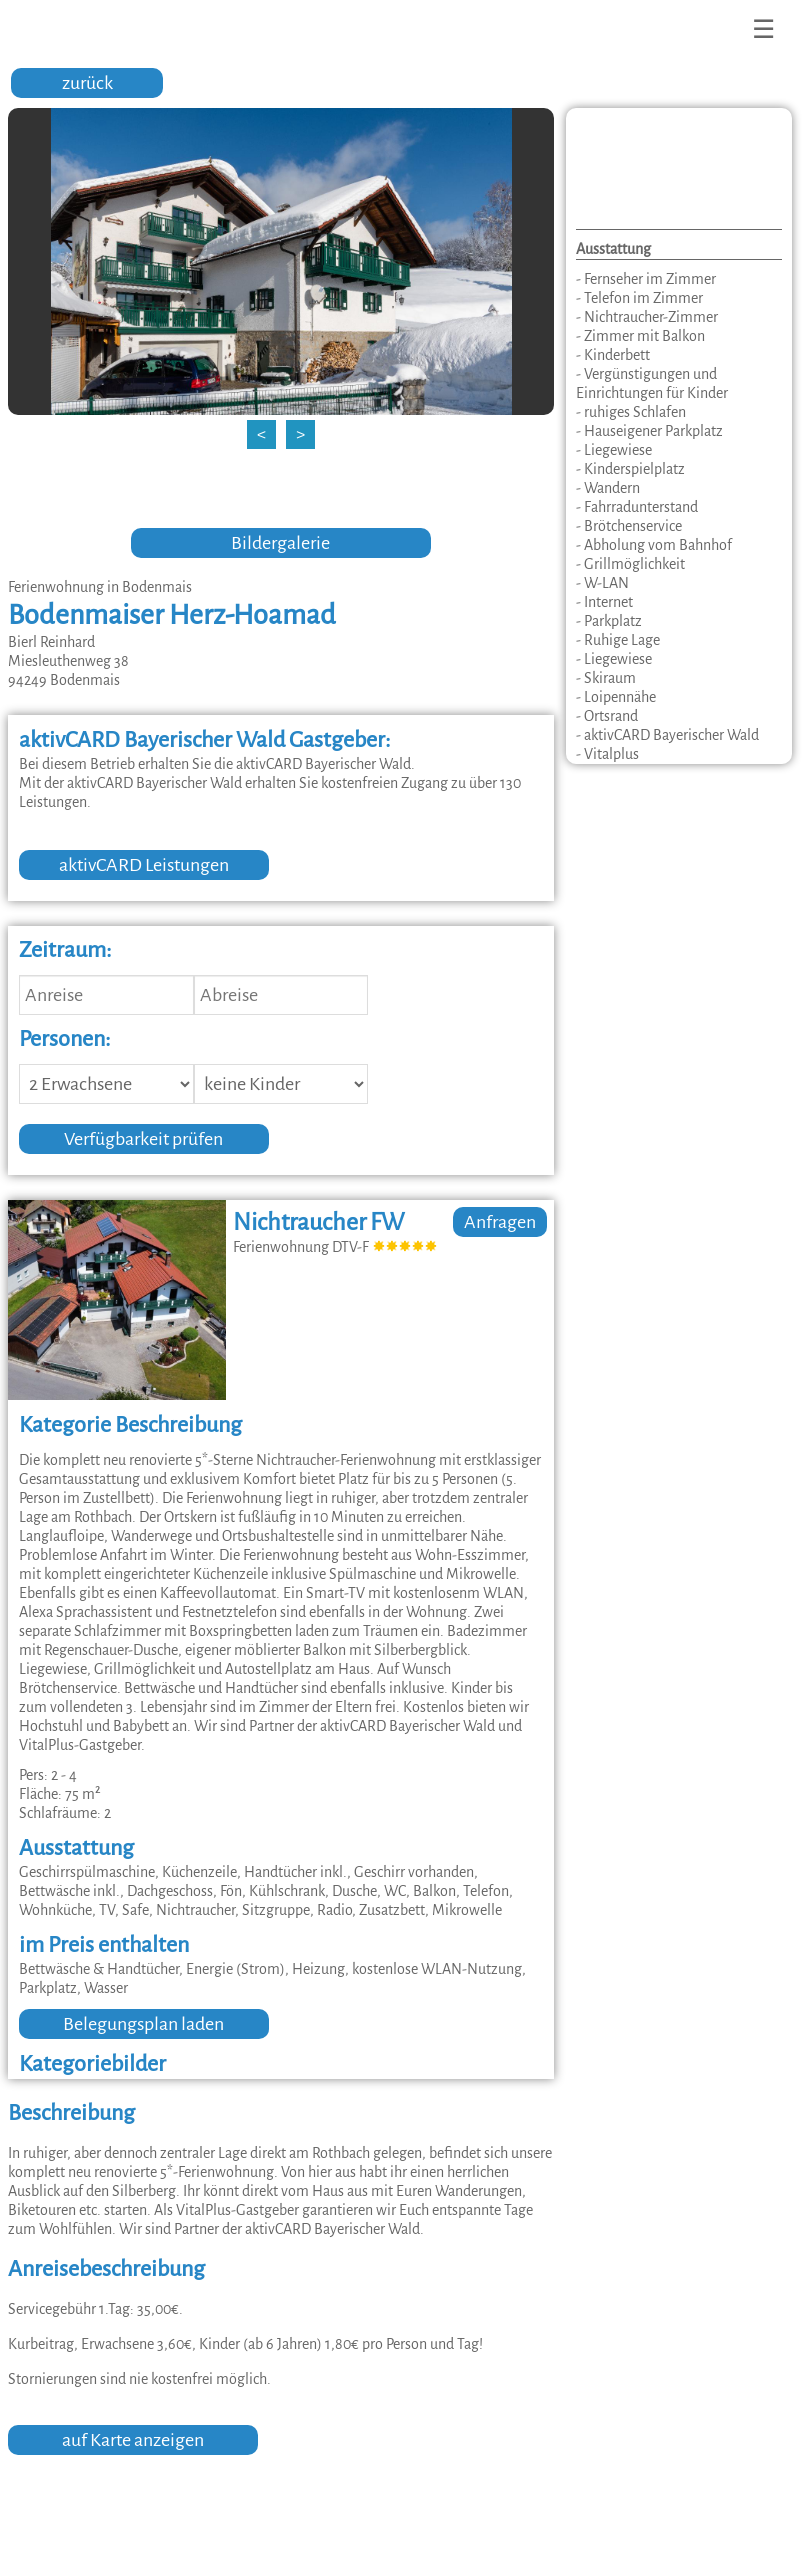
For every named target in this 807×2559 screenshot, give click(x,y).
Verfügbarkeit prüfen (143, 1139)
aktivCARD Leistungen (144, 865)
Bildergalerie (280, 543)
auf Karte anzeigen (133, 2440)
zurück (87, 83)
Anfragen (500, 1222)
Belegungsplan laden (143, 2024)
